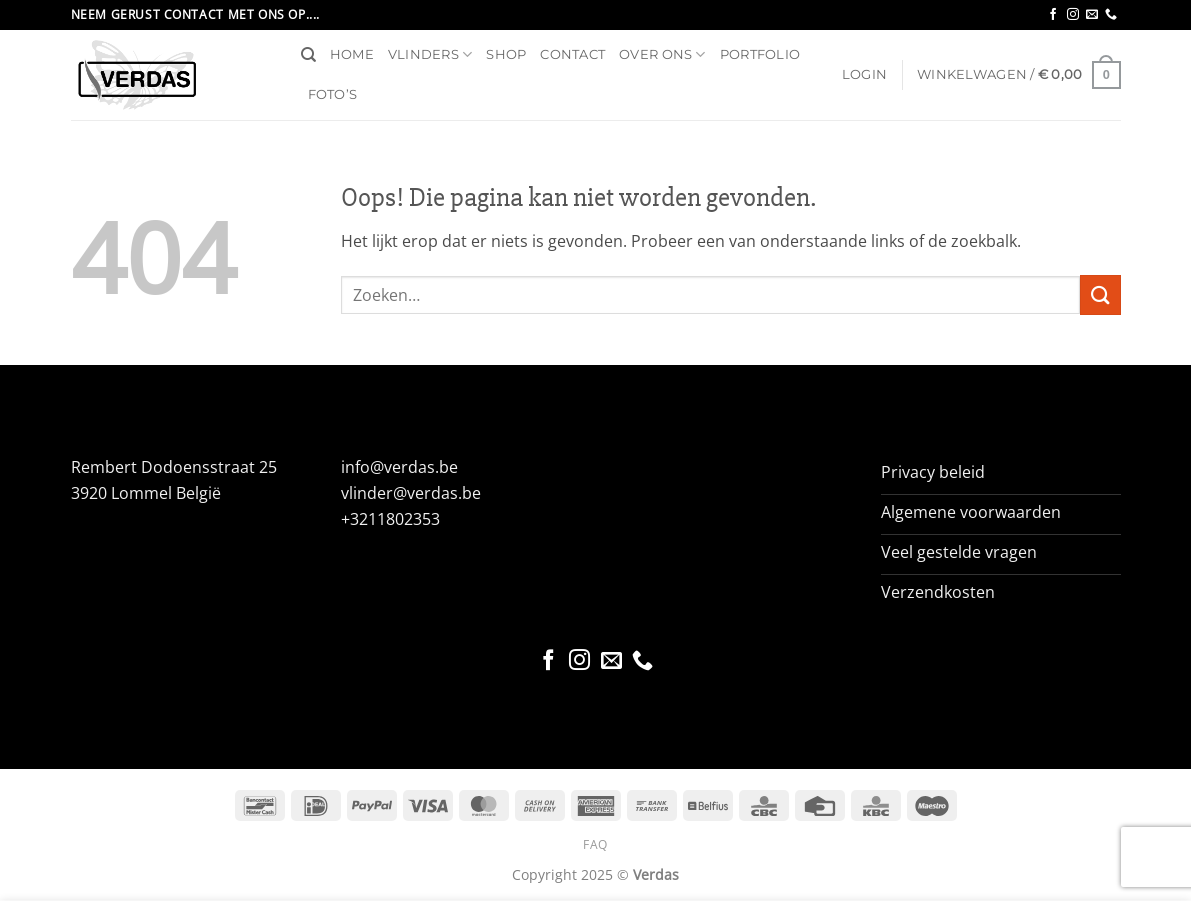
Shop (506, 54)
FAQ (595, 844)
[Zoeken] (308, 55)
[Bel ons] (1111, 15)
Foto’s (333, 94)
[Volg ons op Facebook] (1053, 15)
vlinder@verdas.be (411, 493)
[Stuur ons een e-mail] (1092, 15)
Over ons (662, 54)
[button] (864, 75)
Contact (572, 54)
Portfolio (760, 54)
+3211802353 (390, 519)
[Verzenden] (1100, 294)
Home (352, 54)
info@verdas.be (399, 467)
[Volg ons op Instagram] (1073, 15)
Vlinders (430, 54)
